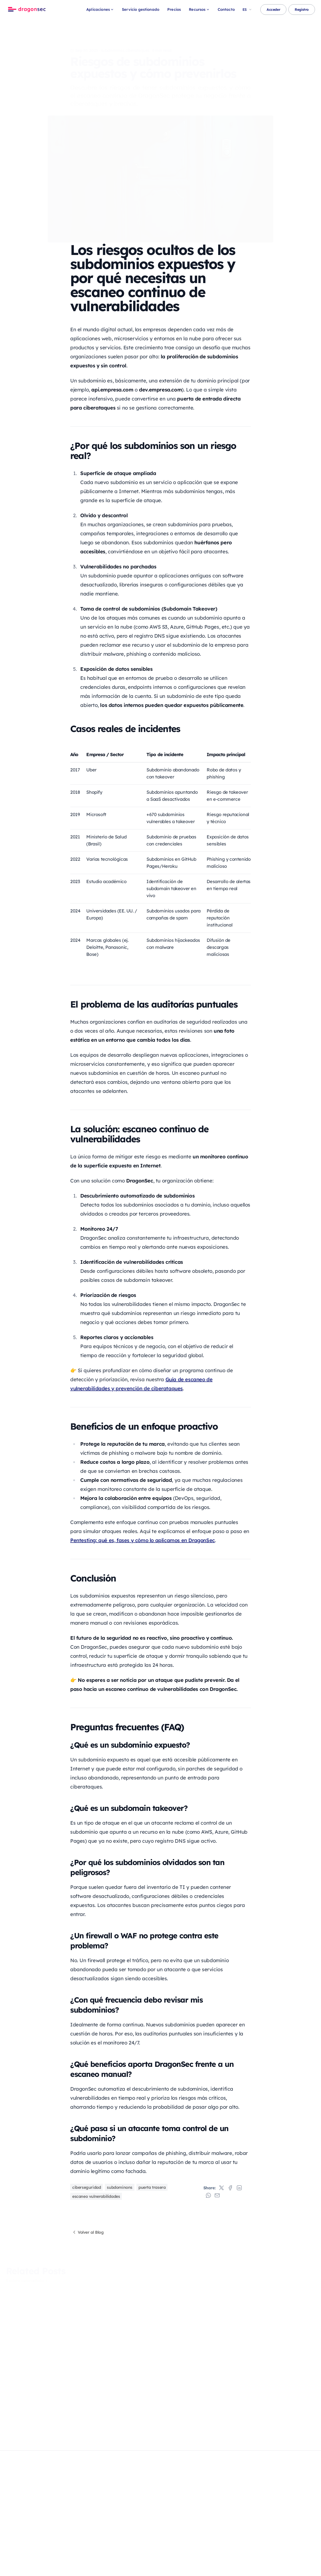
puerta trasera (152, 2187)
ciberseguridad (86, 2187)
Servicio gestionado (140, 9)
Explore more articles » (26, 2280)
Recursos (199, 9)
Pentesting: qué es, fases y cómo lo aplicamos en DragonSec (142, 1540)
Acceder (273, 9)
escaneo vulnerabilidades (96, 2196)
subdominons (119, 2187)
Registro (302, 9)
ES (247, 9)
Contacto (226, 9)
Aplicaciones (100, 9)
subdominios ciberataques (125, 42)
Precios (174, 9)
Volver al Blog (88, 2232)
